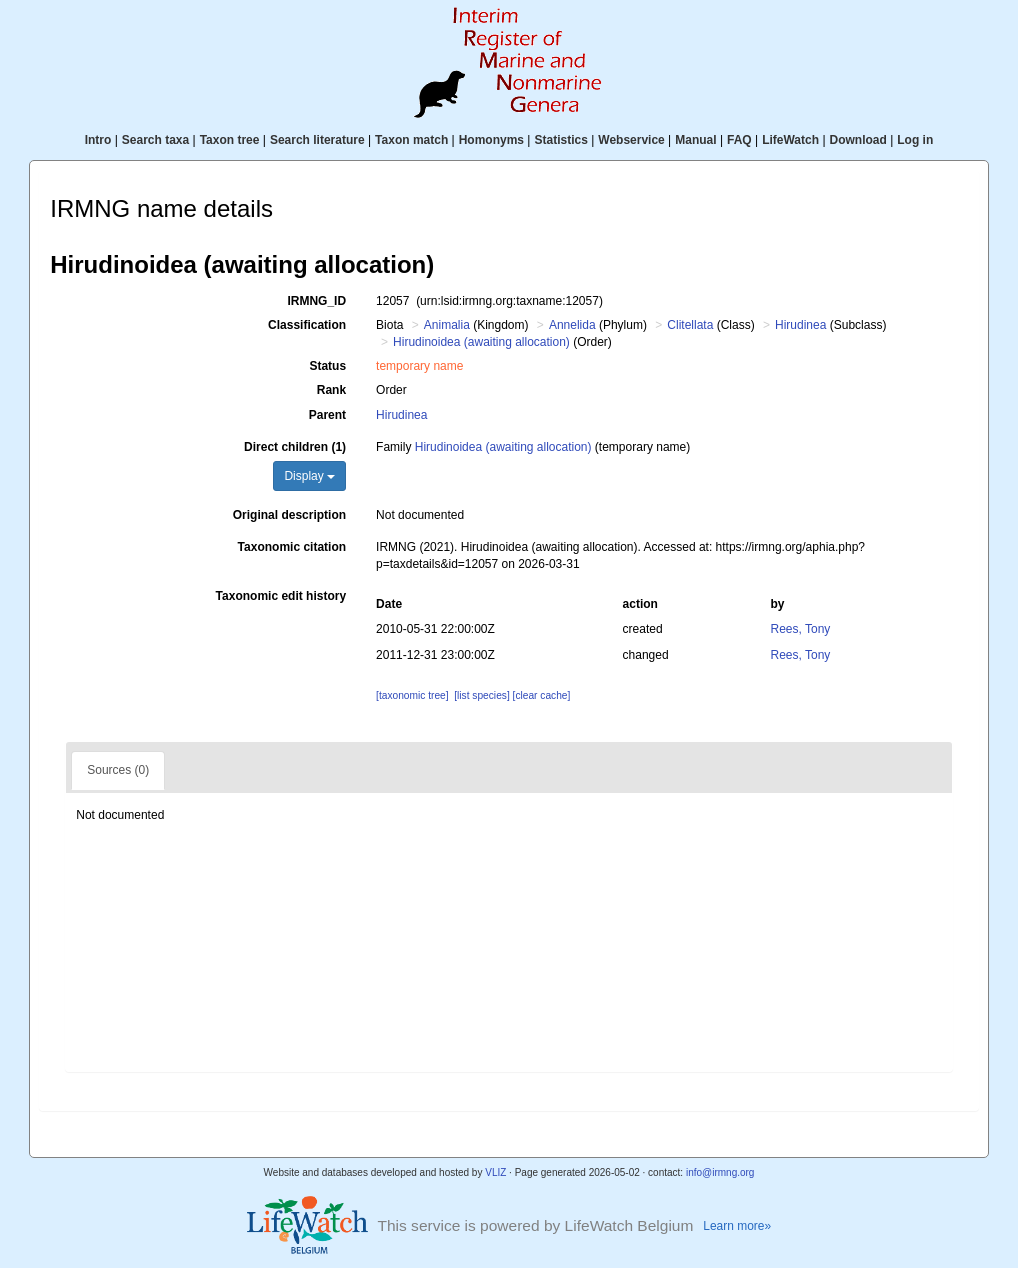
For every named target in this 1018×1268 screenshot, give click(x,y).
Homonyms (491, 140)
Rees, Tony (801, 629)
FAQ (739, 140)
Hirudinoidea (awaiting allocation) (481, 342)
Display (309, 476)
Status (327, 366)
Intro (98, 140)
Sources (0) (118, 770)
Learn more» (737, 1226)
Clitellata (690, 325)
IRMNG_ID (316, 301)
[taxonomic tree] (412, 695)
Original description (289, 515)
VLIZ (495, 1172)
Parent (327, 415)
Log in (915, 140)
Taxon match (411, 140)
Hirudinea (800, 325)
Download (858, 140)
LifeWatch (790, 140)
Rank (331, 390)
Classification (307, 325)
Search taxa (155, 140)
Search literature (317, 140)
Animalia (447, 325)
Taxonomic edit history (281, 596)
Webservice (631, 140)
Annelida (572, 325)
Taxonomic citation (292, 547)
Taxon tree (230, 140)
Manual (695, 140)
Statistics (560, 140)
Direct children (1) (295, 447)
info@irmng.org (720, 1172)
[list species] (481, 695)
